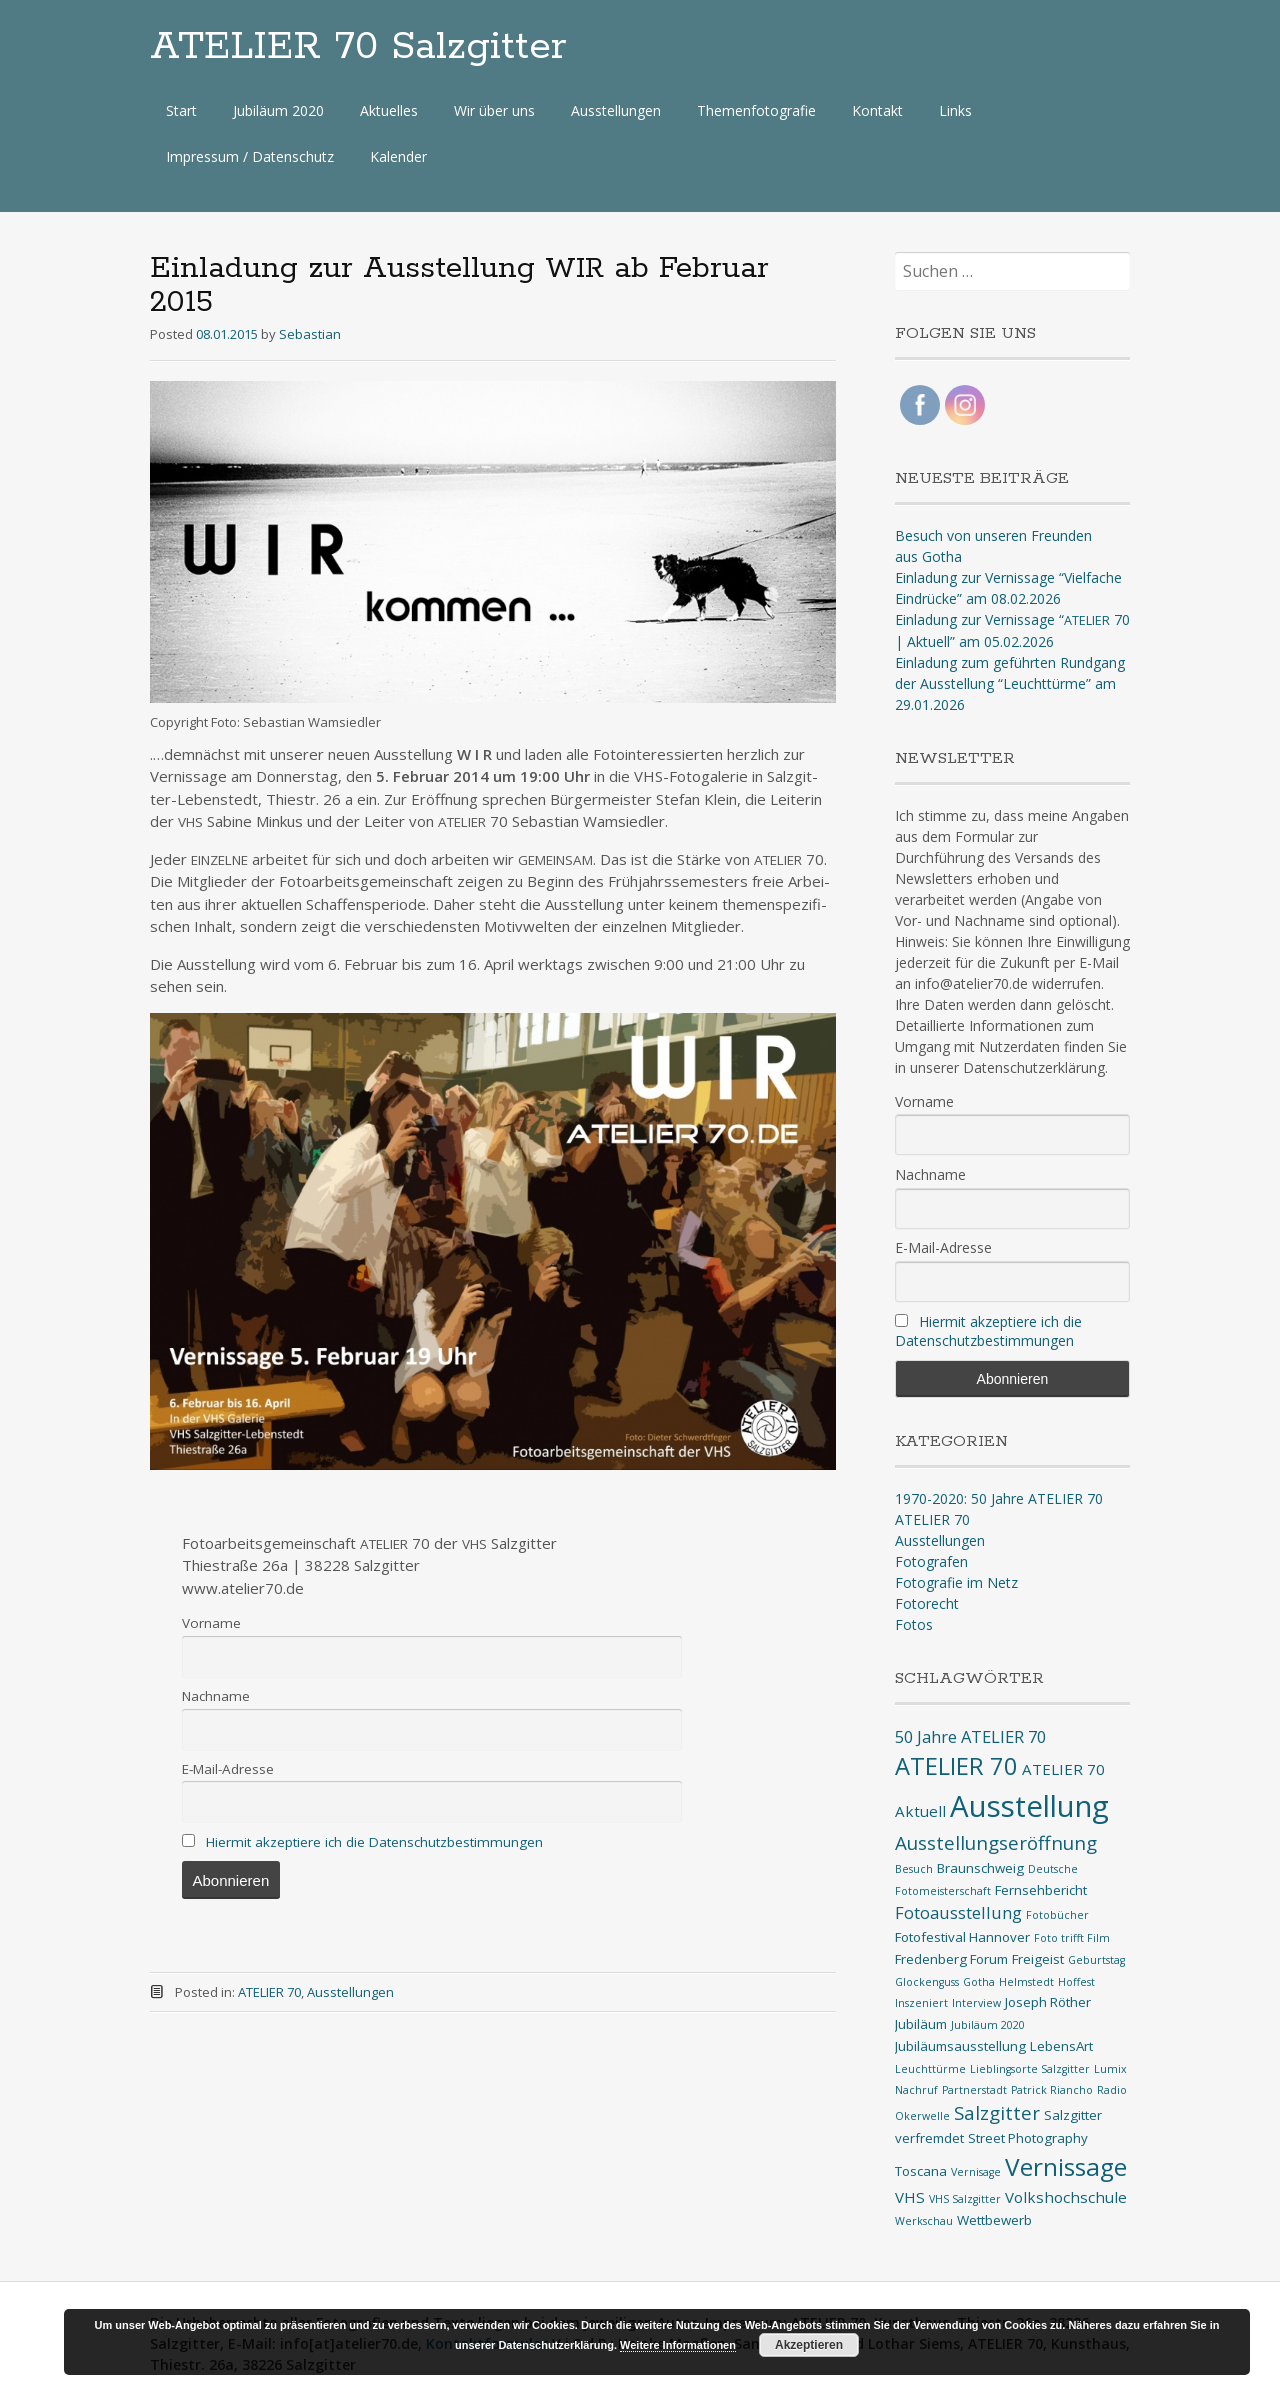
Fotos (914, 1624)
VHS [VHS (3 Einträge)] (910, 2197)
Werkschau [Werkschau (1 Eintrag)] (924, 2221)
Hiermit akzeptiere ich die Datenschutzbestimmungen (988, 1331)
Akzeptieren (809, 2345)
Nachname (930, 1174)
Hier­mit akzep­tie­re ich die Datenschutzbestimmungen (374, 1842)
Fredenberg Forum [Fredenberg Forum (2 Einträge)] (951, 1959)
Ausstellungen (616, 110)
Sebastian (310, 334)
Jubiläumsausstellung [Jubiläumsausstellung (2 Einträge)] (960, 2046)
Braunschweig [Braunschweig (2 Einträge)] (980, 1868)
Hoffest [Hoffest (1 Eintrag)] (1076, 1982)
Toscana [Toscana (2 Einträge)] (921, 2171)
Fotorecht (927, 1603)
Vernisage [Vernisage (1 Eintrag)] (976, 2172)
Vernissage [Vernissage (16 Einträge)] (1066, 2166)
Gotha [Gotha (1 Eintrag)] (979, 1982)
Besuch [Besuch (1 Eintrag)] (914, 1869)
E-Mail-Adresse (943, 1247)
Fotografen (931, 1561)
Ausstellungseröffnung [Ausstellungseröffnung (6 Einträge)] (996, 1843)
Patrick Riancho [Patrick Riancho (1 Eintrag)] (1052, 2090)
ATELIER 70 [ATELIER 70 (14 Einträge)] (956, 1766)
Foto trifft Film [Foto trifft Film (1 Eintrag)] (1072, 1938)
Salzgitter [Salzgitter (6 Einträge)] (997, 2113)
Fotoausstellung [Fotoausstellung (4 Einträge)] (958, 1912)
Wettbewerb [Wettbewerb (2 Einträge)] (994, 2220)
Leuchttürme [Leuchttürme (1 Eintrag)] (930, 2069)
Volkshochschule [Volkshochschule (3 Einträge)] (1066, 2197)
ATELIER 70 (269, 1992)
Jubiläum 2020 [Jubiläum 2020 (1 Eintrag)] (988, 2025)
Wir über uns (494, 110)
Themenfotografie (756, 110)
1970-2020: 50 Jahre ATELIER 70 (999, 1498)
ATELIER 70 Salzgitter (358, 47)
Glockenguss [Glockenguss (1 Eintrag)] (927, 1982)
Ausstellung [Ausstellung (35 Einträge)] (1029, 1806)
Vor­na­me (211, 1623)
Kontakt (877, 110)
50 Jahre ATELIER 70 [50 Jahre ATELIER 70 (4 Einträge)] (970, 1736)
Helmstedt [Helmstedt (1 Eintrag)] (1026, 1982)
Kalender (398, 156)
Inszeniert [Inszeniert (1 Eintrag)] (921, 2003)
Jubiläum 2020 (278, 110)
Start (181, 110)
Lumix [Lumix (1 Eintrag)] (1110, 2069)
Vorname (924, 1101)
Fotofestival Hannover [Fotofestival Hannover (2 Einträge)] (962, 1937)
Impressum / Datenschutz (250, 156)
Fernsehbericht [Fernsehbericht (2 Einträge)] (1041, 1890)
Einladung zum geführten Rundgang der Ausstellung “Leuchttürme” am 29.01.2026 (1010, 683)
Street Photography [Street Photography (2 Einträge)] (1028, 2138)
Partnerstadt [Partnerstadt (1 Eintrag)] (974, 2090)
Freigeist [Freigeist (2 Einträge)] (1038, 1959)
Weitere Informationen (678, 2345)
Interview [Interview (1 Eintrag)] (976, 2003)
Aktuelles (389, 110)
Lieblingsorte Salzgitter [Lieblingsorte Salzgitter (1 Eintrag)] (1030, 2069)
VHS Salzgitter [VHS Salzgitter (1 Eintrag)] (965, 2199)
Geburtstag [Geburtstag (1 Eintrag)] (1096, 1960)
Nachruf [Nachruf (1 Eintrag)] (916, 2090)
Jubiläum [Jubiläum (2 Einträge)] (921, 2024)
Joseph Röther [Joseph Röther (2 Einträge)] (1048, 2002)
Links (955, 110)
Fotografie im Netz (956, 1582)
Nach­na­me (216, 1696)
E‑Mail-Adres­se (228, 1769)
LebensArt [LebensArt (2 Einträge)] (1061, 2046)
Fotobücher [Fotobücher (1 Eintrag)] (1057, 1915)
